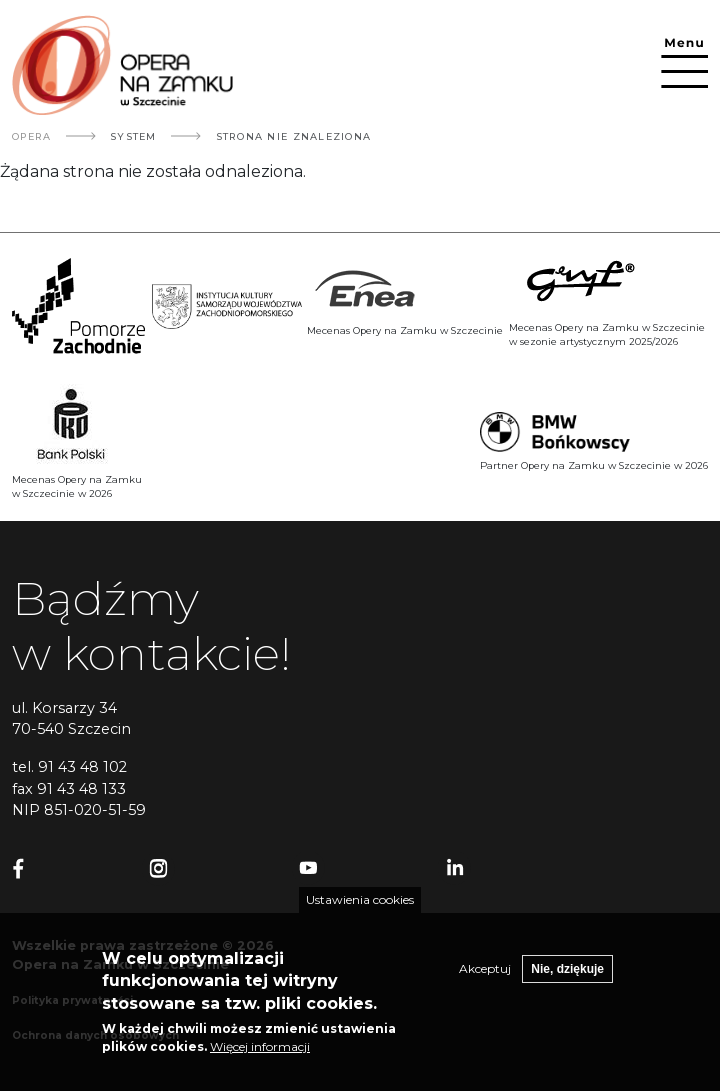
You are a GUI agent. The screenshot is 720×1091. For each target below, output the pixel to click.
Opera (31, 136)
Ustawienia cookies (360, 906)
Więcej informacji (260, 1053)
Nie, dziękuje (567, 976)
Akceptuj (485, 975)
